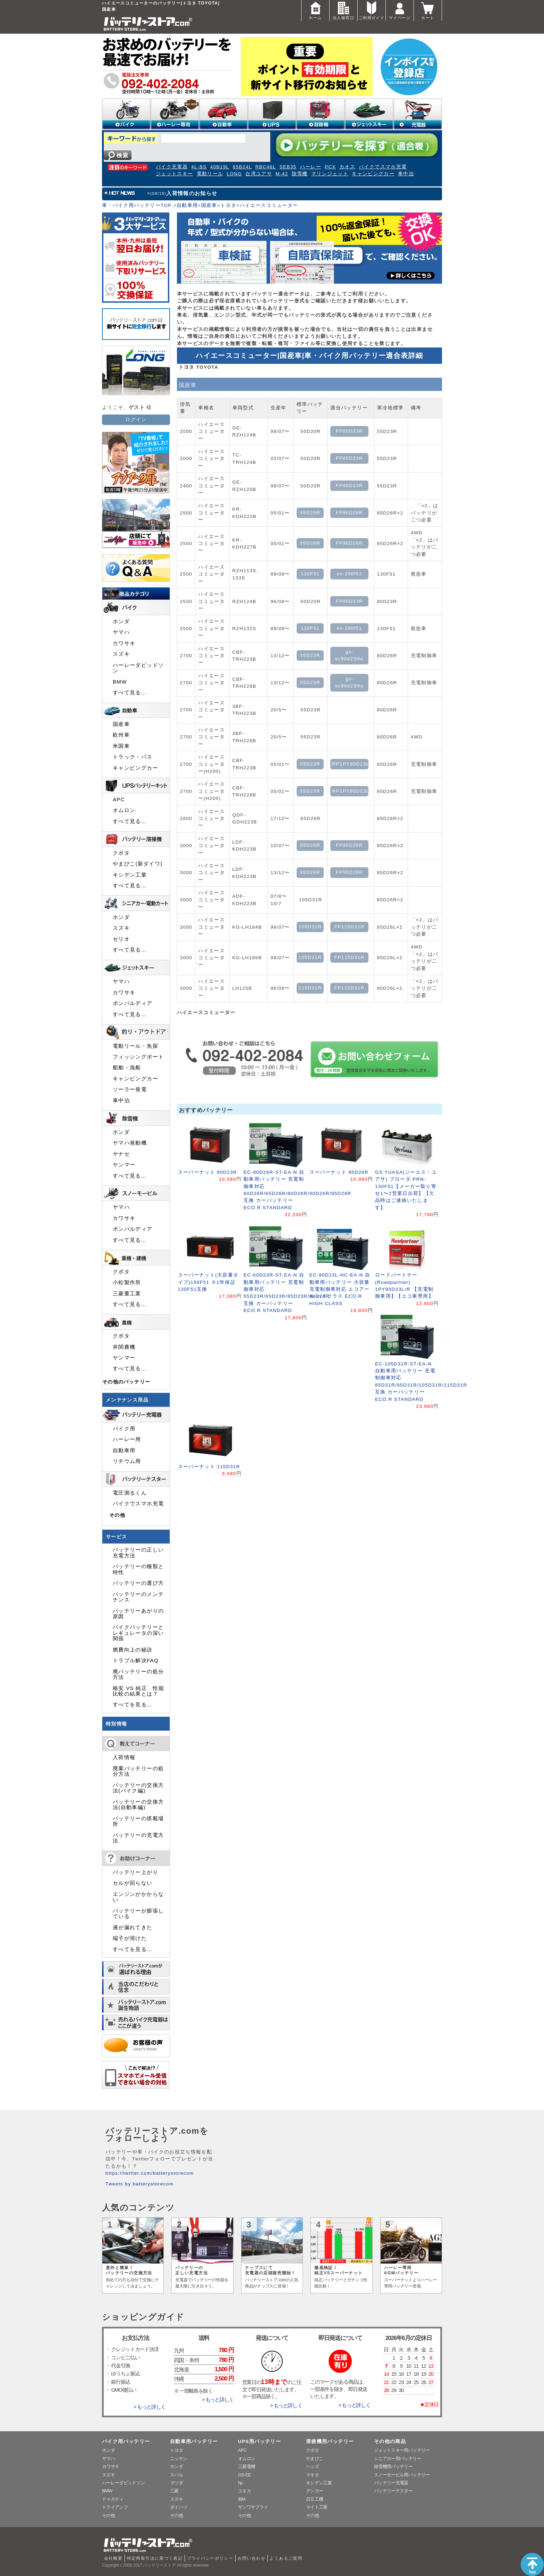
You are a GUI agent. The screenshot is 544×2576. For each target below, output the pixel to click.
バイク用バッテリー (126, 2441)
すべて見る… (130, 692)
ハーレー (310, 166)
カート (427, 10)
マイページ (399, 10)
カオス (347, 166)
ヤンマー (124, 1165)
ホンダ (121, 621)
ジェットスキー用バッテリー (402, 2450)
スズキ (121, 654)
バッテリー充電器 (391, 2482)
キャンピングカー (373, 173)
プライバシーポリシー (210, 2558)
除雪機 (300, 173)
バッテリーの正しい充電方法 (138, 1552)
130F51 (310, 573)
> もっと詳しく (149, 2407)
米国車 (121, 746)
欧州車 (121, 735)
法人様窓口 (343, 10)
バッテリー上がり (135, 1872)
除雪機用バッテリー (393, 2466)
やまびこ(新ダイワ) (138, 864)
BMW (120, 682)
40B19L (219, 166)
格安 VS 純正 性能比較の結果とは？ (138, 1691)
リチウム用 (127, 1461)
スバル (176, 2474)
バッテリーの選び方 (138, 1583)
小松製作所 (127, 1282)
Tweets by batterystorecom (139, 2183)
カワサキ (124, 643)
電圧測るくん (130, 1493)
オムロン (124, 810)
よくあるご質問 (286, 2558)
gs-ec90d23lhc (349, 655)
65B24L (242, 166)
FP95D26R (349, 512)
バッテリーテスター (393, 2490)
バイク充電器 (172, 166)
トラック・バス (133, 757)
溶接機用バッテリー (330, 2441)
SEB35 (287, 166)
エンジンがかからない (138, 1896)
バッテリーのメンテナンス (138, 1597)
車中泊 (406, 173)
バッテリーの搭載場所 (138, 1821)
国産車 (209, 205)
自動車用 (187, 205)
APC (119, 799)
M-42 (281, 173)
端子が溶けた (130, 1938)
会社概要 (113, 2558)
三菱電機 (246, 2466)
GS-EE (244, 2474)
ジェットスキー (174, 173)
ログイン (135, 419)
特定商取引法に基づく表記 (154, 2558)
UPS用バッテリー (259, 2441)
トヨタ (228, 205)
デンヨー (314, 2490)
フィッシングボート (138, 1057)
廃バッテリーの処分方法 (138, 1674)
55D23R (310, 655)
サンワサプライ (253, 2507)
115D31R (310, 987)
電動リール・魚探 (135, 1046)
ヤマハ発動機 (130, 1143)
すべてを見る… (132, 1704)
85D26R (310, 512)
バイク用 (124, 1428)
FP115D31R (349, 926)
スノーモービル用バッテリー (402, 2474)
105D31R (310, 926)
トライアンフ (115, 2507)
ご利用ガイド (371, 10)
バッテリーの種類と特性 (138, 1569)
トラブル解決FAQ (136, 1660)
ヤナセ (121, 1154)
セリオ (121, 939)
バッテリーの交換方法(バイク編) (138, 1787)
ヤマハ (121, 632)
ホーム (315, 10)
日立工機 (314, 2499)
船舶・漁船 (127, 1067)
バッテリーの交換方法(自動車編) (138, 1804)
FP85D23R (349, 431)
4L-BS (199, 166)
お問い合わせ (251, 2558)
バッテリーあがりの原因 (138, 1613)
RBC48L (265, 166)
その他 (117, 1515)
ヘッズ (312, 2466)
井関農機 (124, 1347)
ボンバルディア (133, 1003)
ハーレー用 (127, 1439)
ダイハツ (178, 2507)
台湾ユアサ (258, 173)
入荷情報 (124, 1757)
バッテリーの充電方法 (138, 1837)
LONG (234, 173)
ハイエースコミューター (269, 205)
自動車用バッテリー (194, 2441)
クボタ (121, 853)
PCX (330, 166)
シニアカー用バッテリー (397, 2458)
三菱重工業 (127, 1293)
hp (240, 2482)
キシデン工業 (130, 875)
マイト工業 (317, 2507)
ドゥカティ (113, 2499)
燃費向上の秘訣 (133, 1650)
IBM (241, 2499)
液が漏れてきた (133, 1927)
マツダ (176, 2482)
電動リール (210, 173)
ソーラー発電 (130, 1089)
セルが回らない (133, 1883)
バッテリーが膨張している (138, 1913)
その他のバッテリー (126, 1382)
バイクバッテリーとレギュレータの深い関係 (138, 1632)
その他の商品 (390, 2441)
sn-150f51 (349, 573)
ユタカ (244, 2490)
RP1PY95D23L (350, 764)
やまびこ (314, 2458)
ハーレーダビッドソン (138, 668)
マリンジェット (330, 173)
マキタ (312, 2474)
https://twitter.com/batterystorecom (149, 2173)
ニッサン (178, 2458)
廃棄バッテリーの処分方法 (138, 1771)
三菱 (174, 2490)
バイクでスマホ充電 (383, 166)
